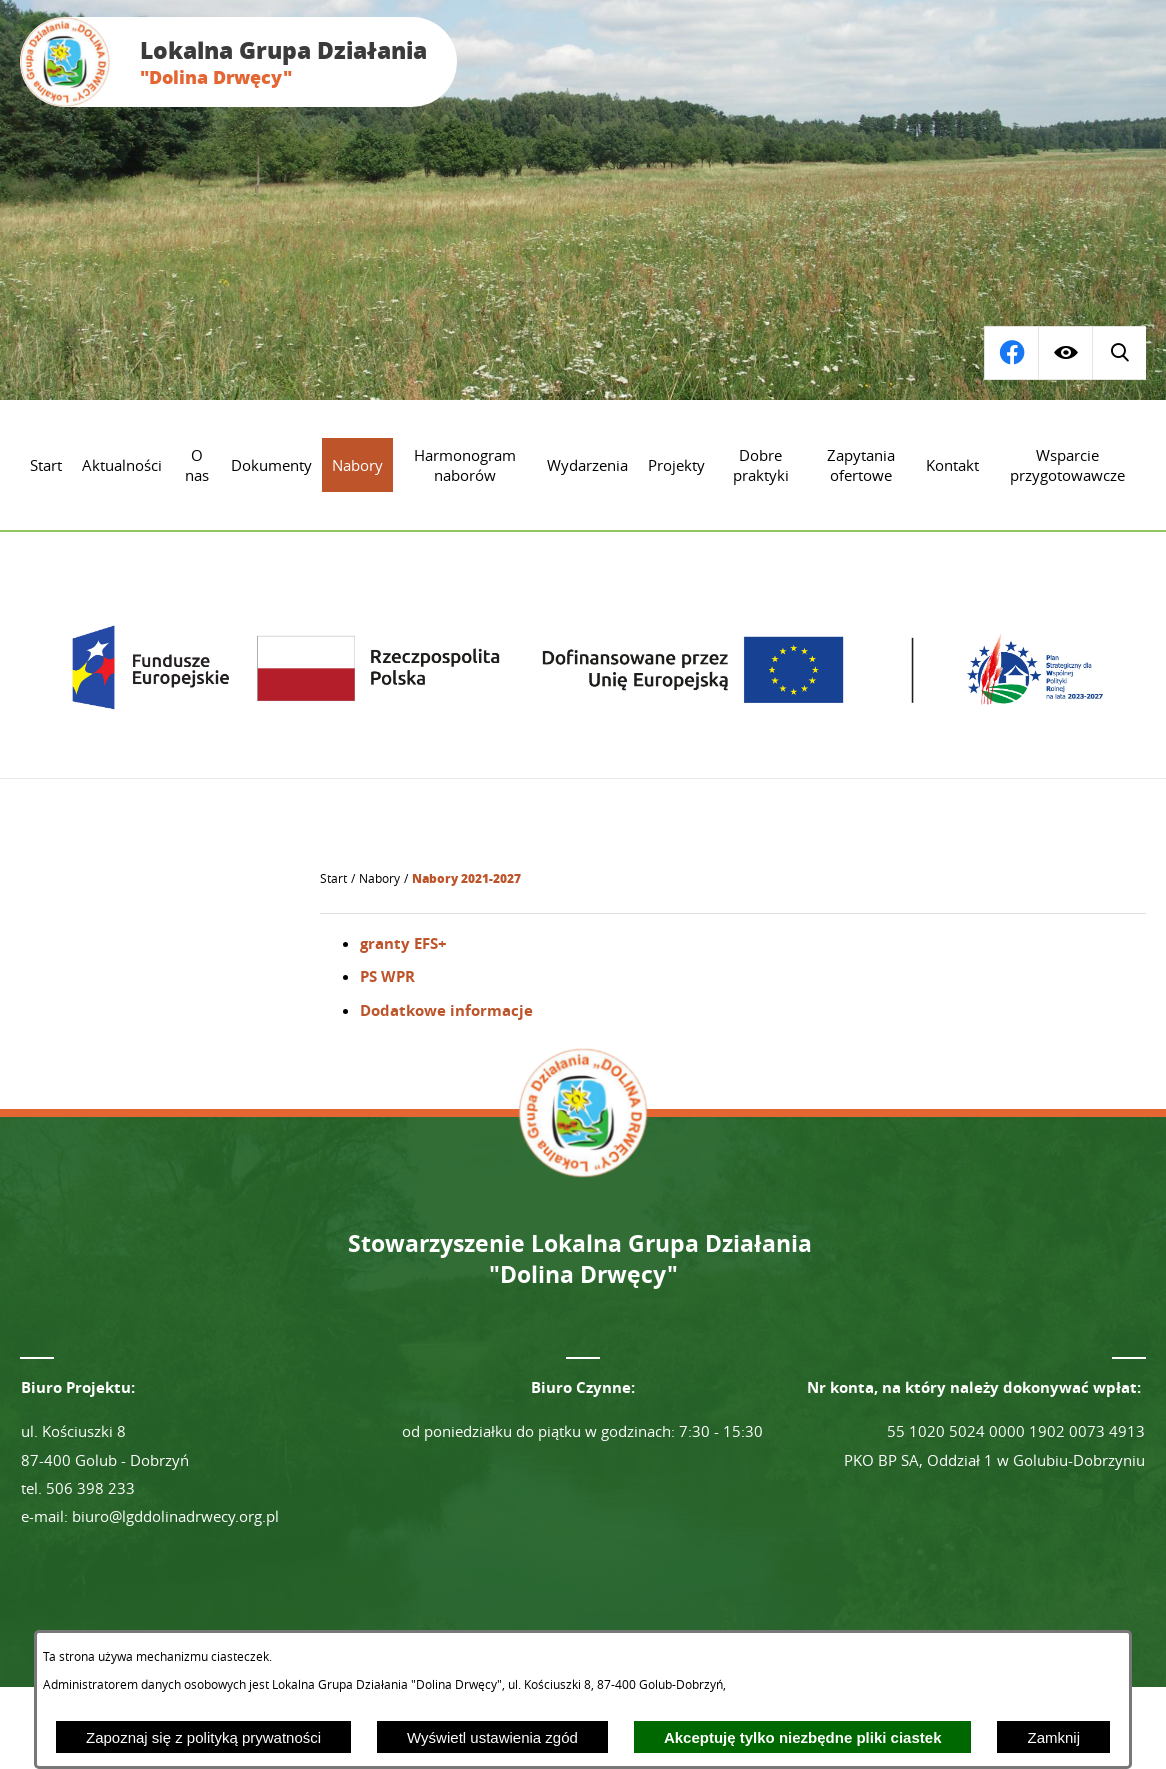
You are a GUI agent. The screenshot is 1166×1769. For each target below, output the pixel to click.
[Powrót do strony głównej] (333, 879)
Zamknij (1053, 1737)
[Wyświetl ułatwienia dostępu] (1065, 353)
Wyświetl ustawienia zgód (492, 1737)
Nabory (379, 878)
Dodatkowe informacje (446, 1010)
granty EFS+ (403, 943)
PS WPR (387, 976)
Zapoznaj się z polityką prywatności (203, 1737)
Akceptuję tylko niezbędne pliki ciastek (803, 1737)
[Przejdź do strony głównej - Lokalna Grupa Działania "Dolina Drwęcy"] (238, 62)
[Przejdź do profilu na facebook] (1119, 353)
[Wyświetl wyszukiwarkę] (1011, 353)
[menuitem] (46, 465)
